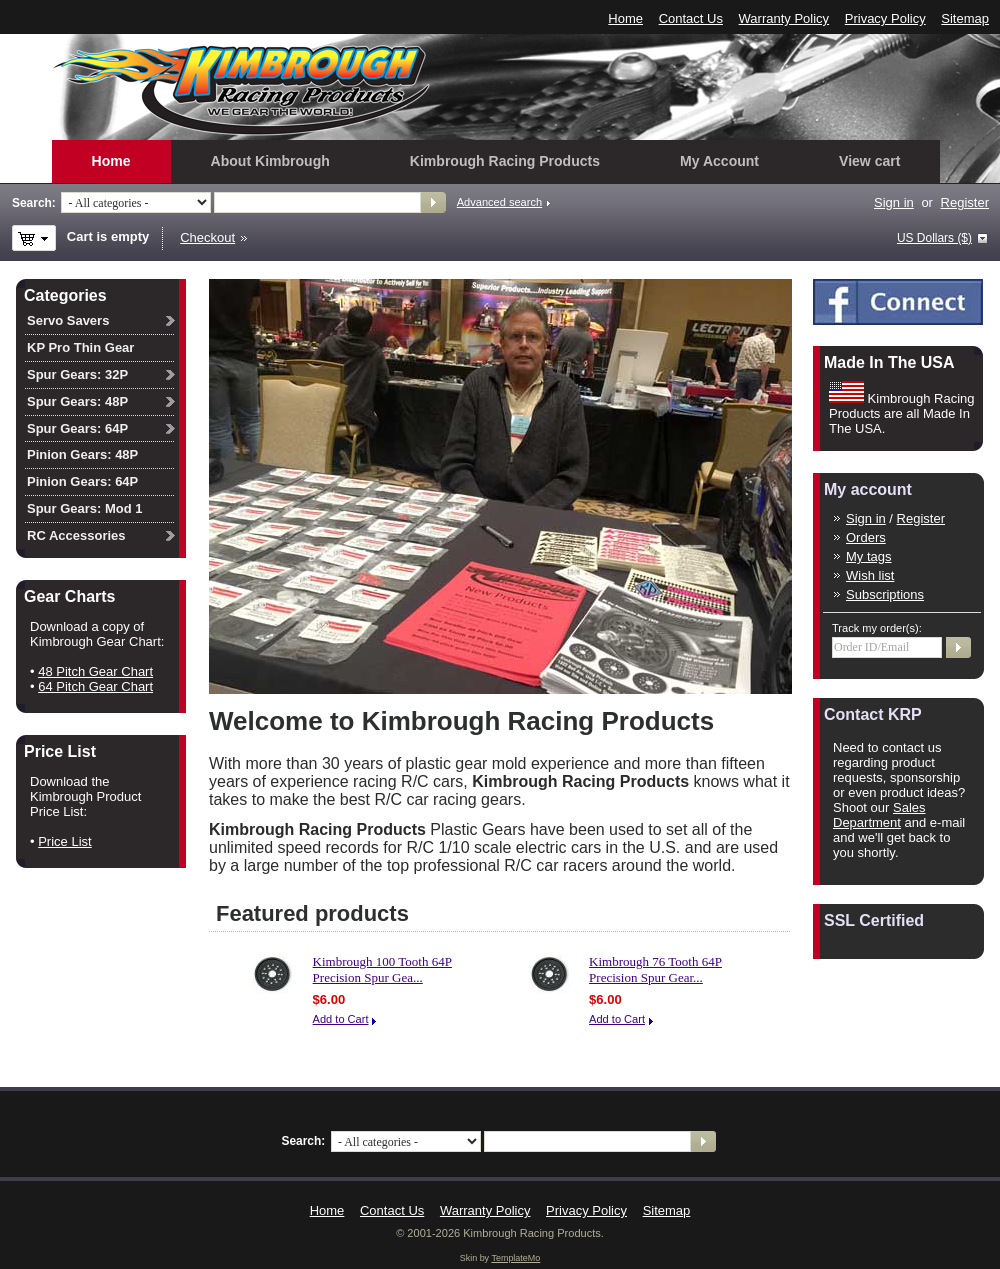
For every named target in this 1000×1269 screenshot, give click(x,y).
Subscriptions (885, 594)
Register (965, 202)
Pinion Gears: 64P (82, 481)
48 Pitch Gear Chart (95, 671)
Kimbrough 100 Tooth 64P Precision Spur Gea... (382, 969)
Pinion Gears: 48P (82, 454)
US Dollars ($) (934, 238)
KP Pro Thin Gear (80, 347)
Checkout (207, 237)
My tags (869, 556)
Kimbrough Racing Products (505, 161)
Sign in (894, 202)
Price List (64, 841)
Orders (866, 537)
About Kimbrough (270, 161)
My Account (719, 161)
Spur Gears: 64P (77, 428)
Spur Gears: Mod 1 (85, 508)
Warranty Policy (784, 18)
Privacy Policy (885, 18)
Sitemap (965, 18)
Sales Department (879, 815)
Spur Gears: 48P (77, 401)
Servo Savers (68, 320)
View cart (869, 161)
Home (625, 18)
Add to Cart (341, 1019)
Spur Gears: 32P (77, 374)
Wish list (870, 575)
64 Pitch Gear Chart (95, 686)
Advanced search (499, 202)
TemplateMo (515, 1258)
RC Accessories (76, 535)
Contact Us (691, 18)
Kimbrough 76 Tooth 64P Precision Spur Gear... (655, 969)
